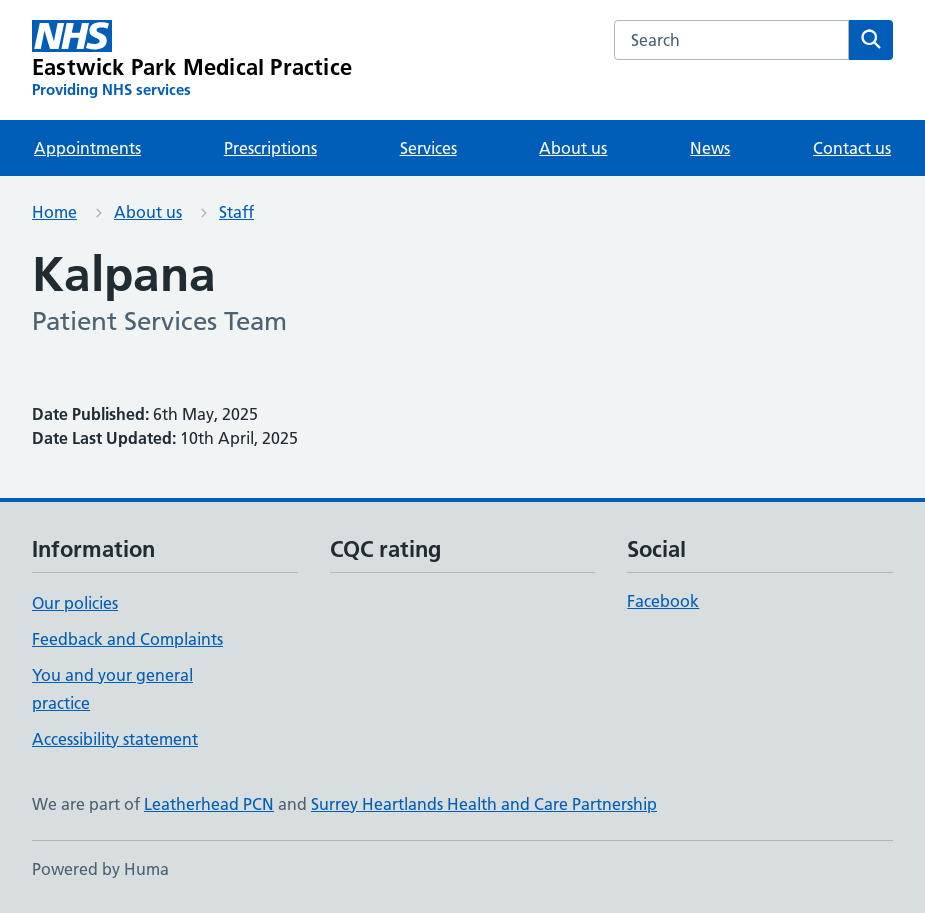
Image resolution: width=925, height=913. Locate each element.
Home (54, 212)
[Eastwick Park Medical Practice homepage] (192, 60)
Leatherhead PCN (209, 804)
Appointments (87, 148)
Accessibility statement (115, 739)
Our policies (75, 603)
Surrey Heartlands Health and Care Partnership (484, 804)
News (710, 148)
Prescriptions (270, 148)
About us (573, 148)
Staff (236, 212)
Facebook (663, 601)
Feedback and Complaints (127, 639)
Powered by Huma (100, 869)
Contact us (852, 148)
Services (428, 148)
